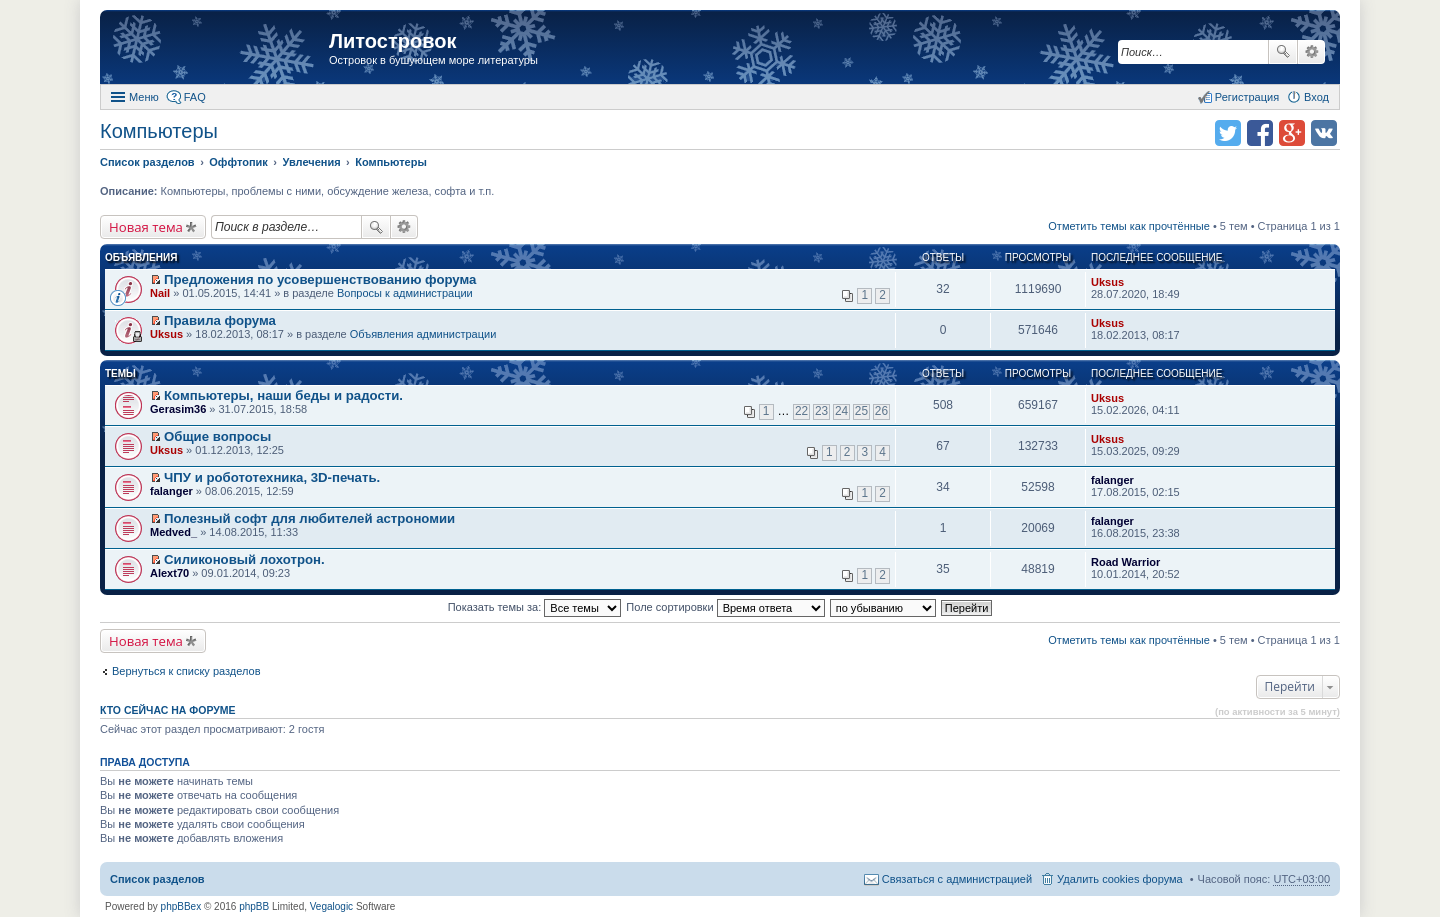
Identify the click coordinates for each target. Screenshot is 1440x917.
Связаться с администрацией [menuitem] (957, 879)
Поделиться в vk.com (1324, 133)
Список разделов (157, 879)
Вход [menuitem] (1316, 97)
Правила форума (220, 320)
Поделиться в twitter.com (1228, 133)
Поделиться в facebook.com (1260, 133)
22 (801, 411)
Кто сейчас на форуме (168, 710)
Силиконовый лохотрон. (244, 559)
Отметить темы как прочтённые (1129, 226)
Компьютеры (159, 131)
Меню (144, 97)
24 (841, 411)
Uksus (1107, 282)
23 (821, 411)
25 (861, 411)
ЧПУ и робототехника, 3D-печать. (272, 477)
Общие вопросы (217, 436)
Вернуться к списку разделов (186, 671)
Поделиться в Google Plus (1292, 133)
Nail (160, 293)
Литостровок (392, 41)
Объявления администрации (423, 334)
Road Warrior (1125, 562)
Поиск (1283, 52)
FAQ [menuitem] (195, 97)
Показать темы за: (535, 607)
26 (881, 411)
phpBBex (181, 906)
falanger (171, 491)
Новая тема (146, 227)
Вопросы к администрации (405, 293)
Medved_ (173, 532)
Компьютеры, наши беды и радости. (283, 395)
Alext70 (169, 573)
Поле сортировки (725, 607)
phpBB (254, 906)
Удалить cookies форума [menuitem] (1120, 879)
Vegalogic (331, 906)
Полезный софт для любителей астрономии (309, 518)
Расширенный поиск (1311, 52)
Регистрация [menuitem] (1247, 97)
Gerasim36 (178, 409)
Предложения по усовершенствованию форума (320, 279)
